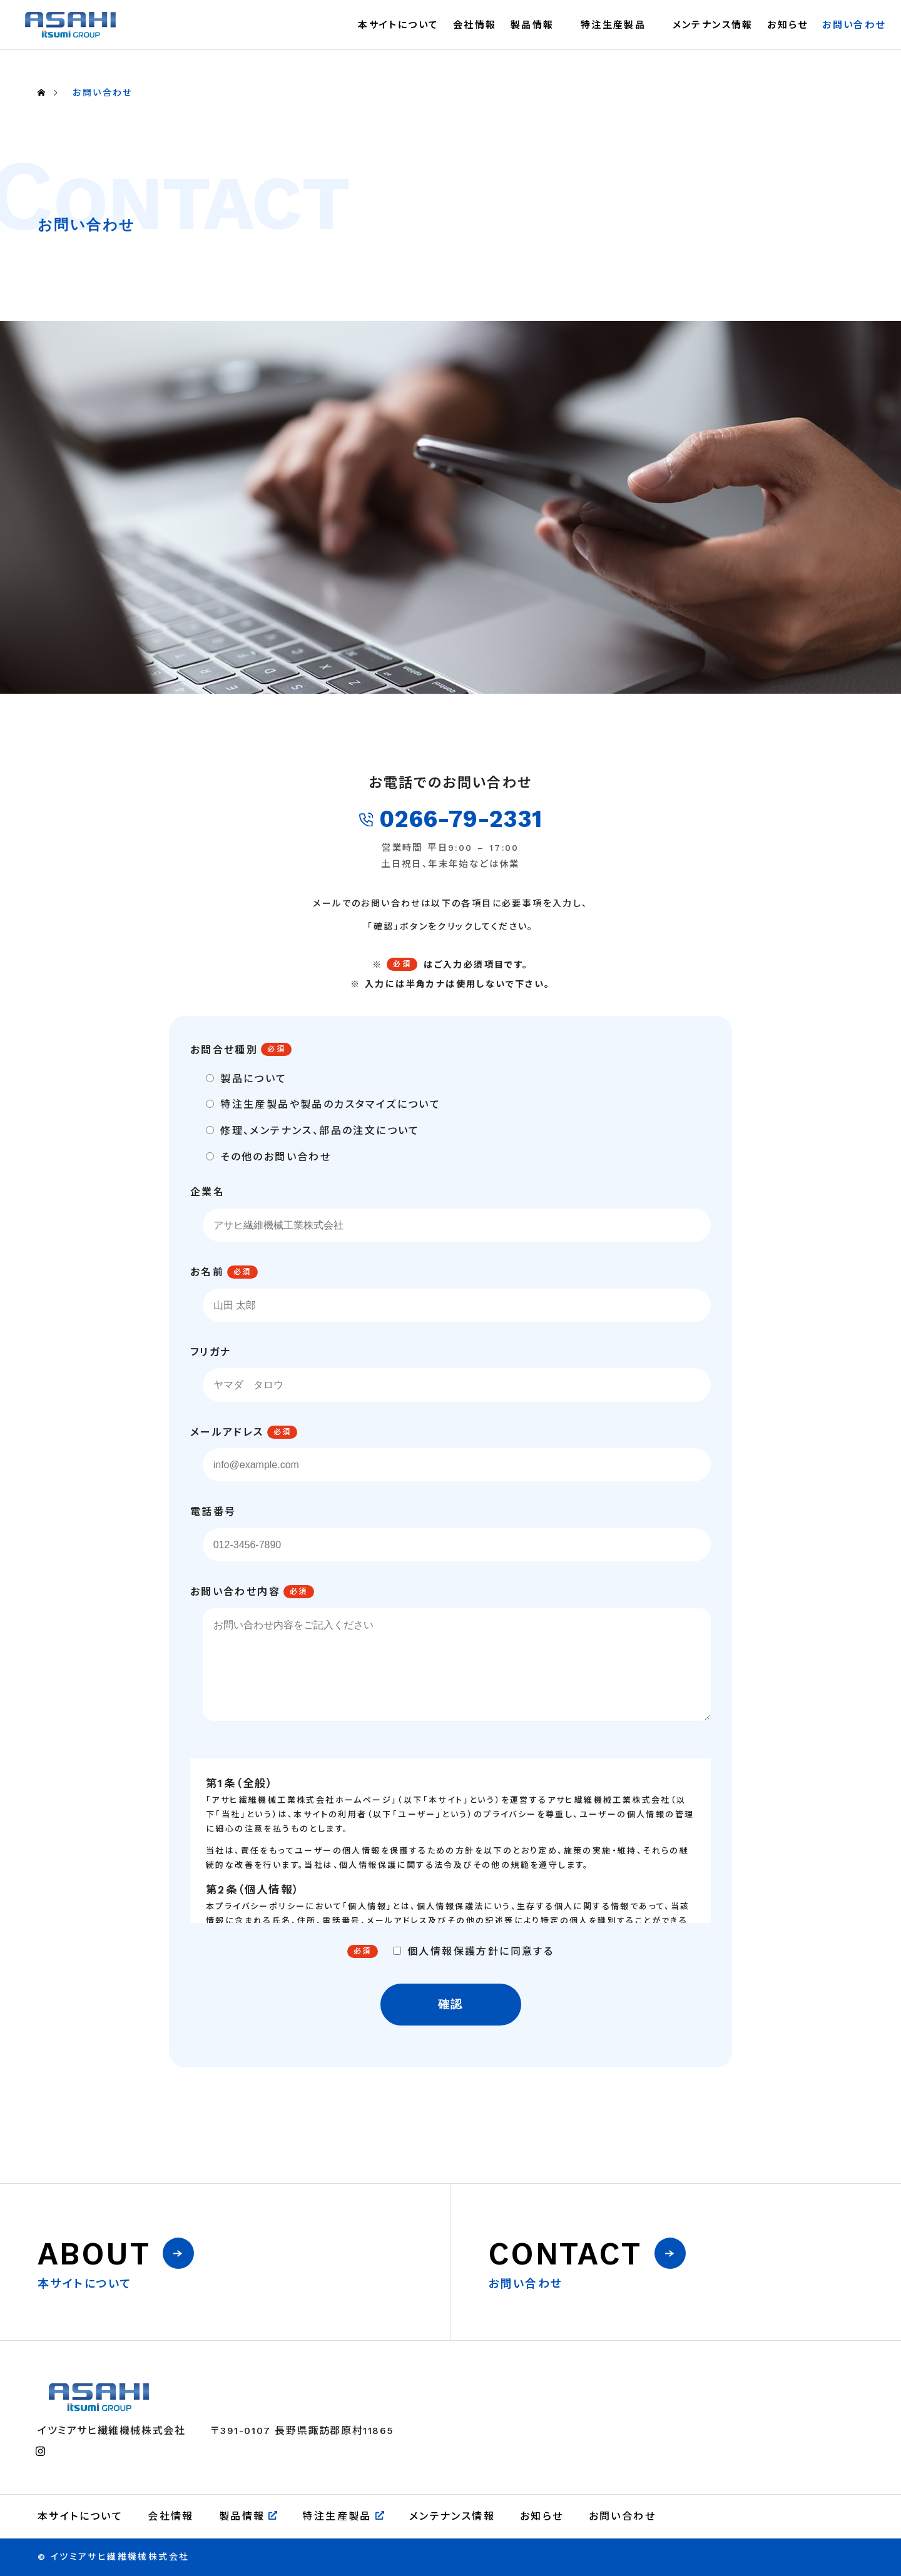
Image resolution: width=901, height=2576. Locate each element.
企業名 (207, 1192)
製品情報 (532, 25)
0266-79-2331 (450, 819)
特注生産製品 (613, 25)
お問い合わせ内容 (235, 1592)
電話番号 (213, 1512)
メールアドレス (227, 1432)
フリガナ (211, 1352)
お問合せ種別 (224, 1050)
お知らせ (787, 25)
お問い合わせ (853, 25)
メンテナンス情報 (713, 25)
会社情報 (475, 25)
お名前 (207, 1272)
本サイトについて (398, 25)
